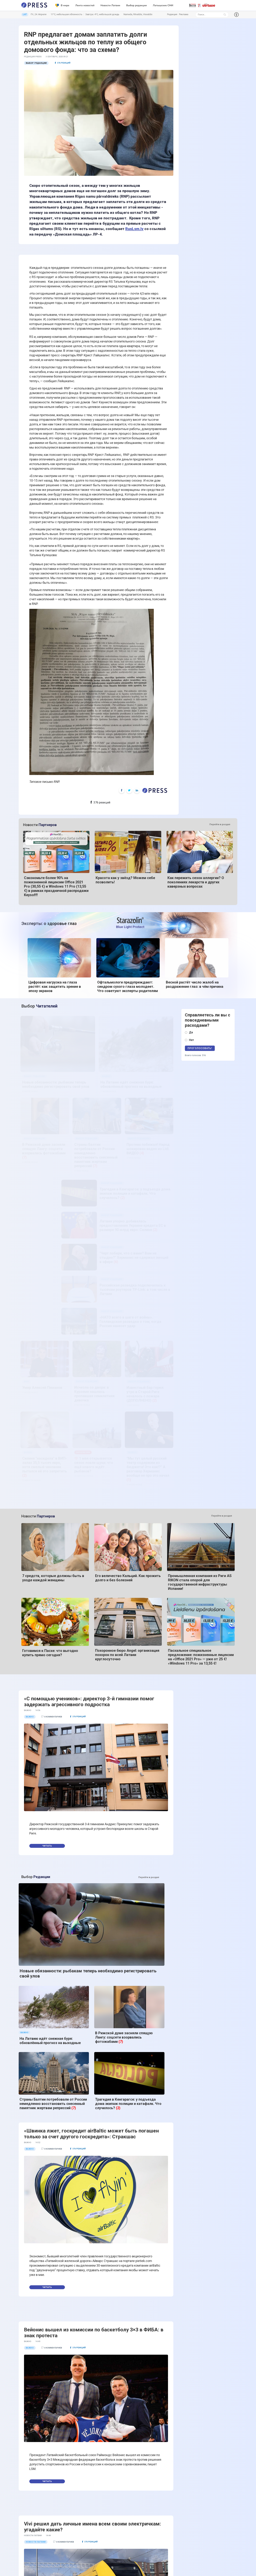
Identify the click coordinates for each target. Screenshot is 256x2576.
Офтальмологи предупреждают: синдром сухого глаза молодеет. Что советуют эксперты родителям (127, 913)
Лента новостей (85, 5)
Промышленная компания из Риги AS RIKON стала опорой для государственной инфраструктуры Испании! (200, 1276)
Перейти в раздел (219, 824)
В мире (62, 5)
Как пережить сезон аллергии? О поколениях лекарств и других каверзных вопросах (195, 844)
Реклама (183, 14)
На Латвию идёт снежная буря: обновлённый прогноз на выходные (50, 1574)
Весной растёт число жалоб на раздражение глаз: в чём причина (194, 911)
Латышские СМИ (163, 5)
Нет (191, 967)
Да (191, 959)
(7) (121, 1575)
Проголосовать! (200, 975)
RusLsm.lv (134, 229)
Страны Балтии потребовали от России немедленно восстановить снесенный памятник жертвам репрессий (53, 1599)
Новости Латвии (110, 5)
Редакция (172, 14)
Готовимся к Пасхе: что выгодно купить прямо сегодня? (50, 1303)
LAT (25, 14)
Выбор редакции (136, 5)
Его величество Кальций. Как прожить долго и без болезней (128, 1272)
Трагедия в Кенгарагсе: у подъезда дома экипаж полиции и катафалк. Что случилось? (128, 1599)
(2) (118, 1604)
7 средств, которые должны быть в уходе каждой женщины (53, 1272)
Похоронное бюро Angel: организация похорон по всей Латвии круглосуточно (127, 1305)
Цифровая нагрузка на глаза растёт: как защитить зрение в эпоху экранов (54, 913)
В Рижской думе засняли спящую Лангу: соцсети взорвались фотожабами (124, 1571)
